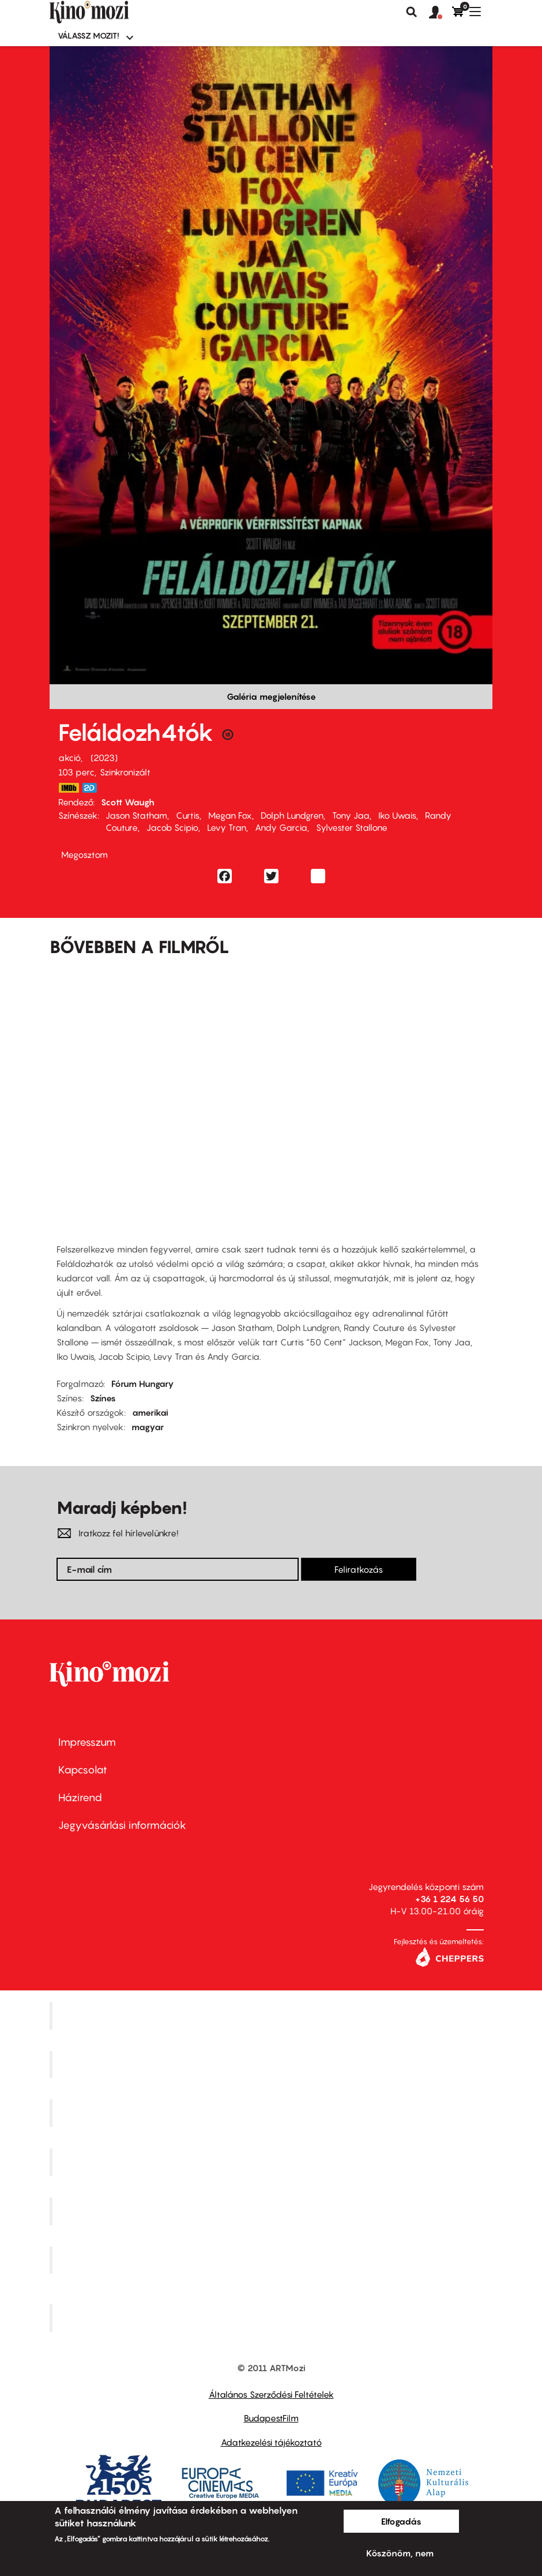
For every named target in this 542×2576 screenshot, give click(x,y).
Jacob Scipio (172, 827)
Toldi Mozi (273, 2318)
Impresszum (87, 1742)
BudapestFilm (271, 2418)
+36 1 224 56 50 (449, 1898)
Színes (103, 1398)
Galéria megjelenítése (271, 696)
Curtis (188, 815)
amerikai (150, 1412)
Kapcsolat (82, 1770)
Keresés (411, 12)
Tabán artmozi (272, 2259)
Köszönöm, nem (400, 2553)
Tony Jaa (351, 815)
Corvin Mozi (272, 2015)
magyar (147, 1427)
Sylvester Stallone (351, 827)
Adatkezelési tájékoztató (271, 2442)
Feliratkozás (358, 1569)
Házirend (80, 1797)
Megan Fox (230, 815)
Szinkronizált (125, 772)
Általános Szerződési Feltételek (271, 2394)
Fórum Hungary (142, 1383)
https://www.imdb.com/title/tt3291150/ (68, 788)
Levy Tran (226, 827)
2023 (104, 757)
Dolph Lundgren (292, 815)
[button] (440, 12)
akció (69, 757)
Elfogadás (401, 2521)
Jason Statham (136, 815)
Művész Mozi (272, 2113)
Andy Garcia (281, 827)
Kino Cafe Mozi (272, 2064)
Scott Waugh (128, 802)
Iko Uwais (397, 815)
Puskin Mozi (273, 2162)
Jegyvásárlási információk (122, 1825)
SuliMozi (273, 2210)
